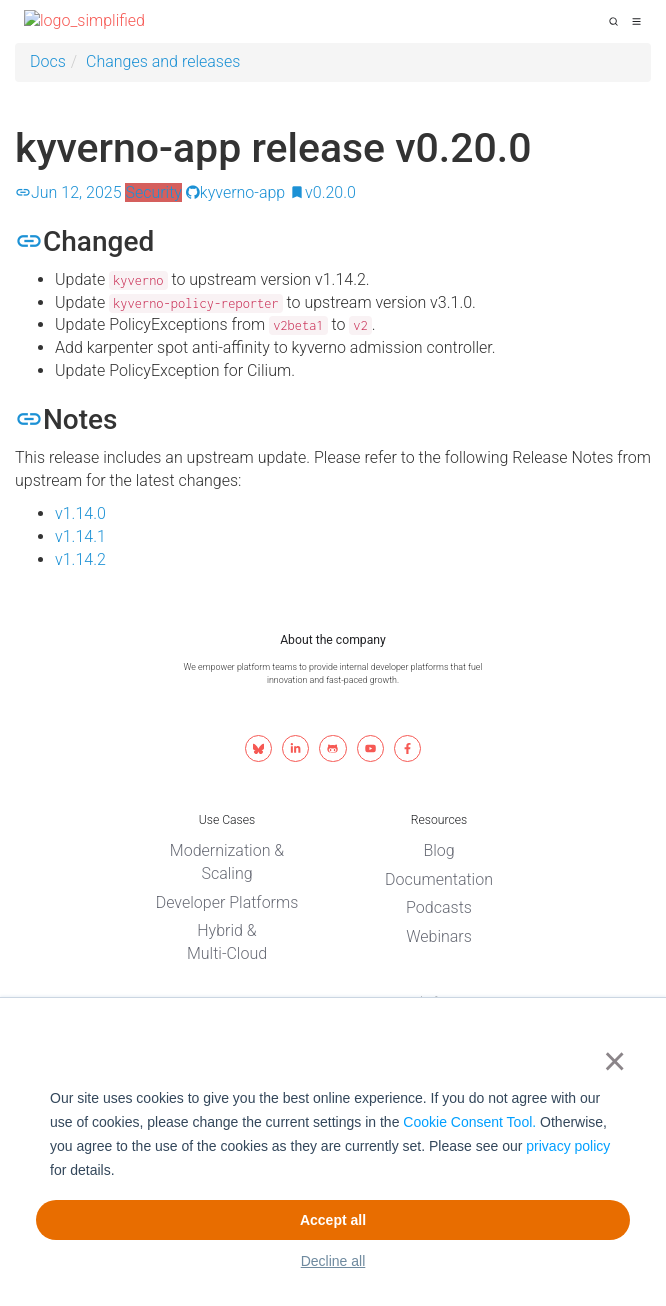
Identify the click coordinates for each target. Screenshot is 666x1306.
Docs (48, 61)
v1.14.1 (80, 536)
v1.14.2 (80, 559)
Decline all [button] (333, 1261)
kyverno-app (235, 192)
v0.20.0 (322, 192)
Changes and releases (163, 61)
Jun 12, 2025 (68, 192)
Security (153, 192)
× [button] (610, 1061)
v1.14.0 (80, 513)
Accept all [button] (333, 1220)
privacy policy (568, 1146)
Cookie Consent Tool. (469, 1122)
